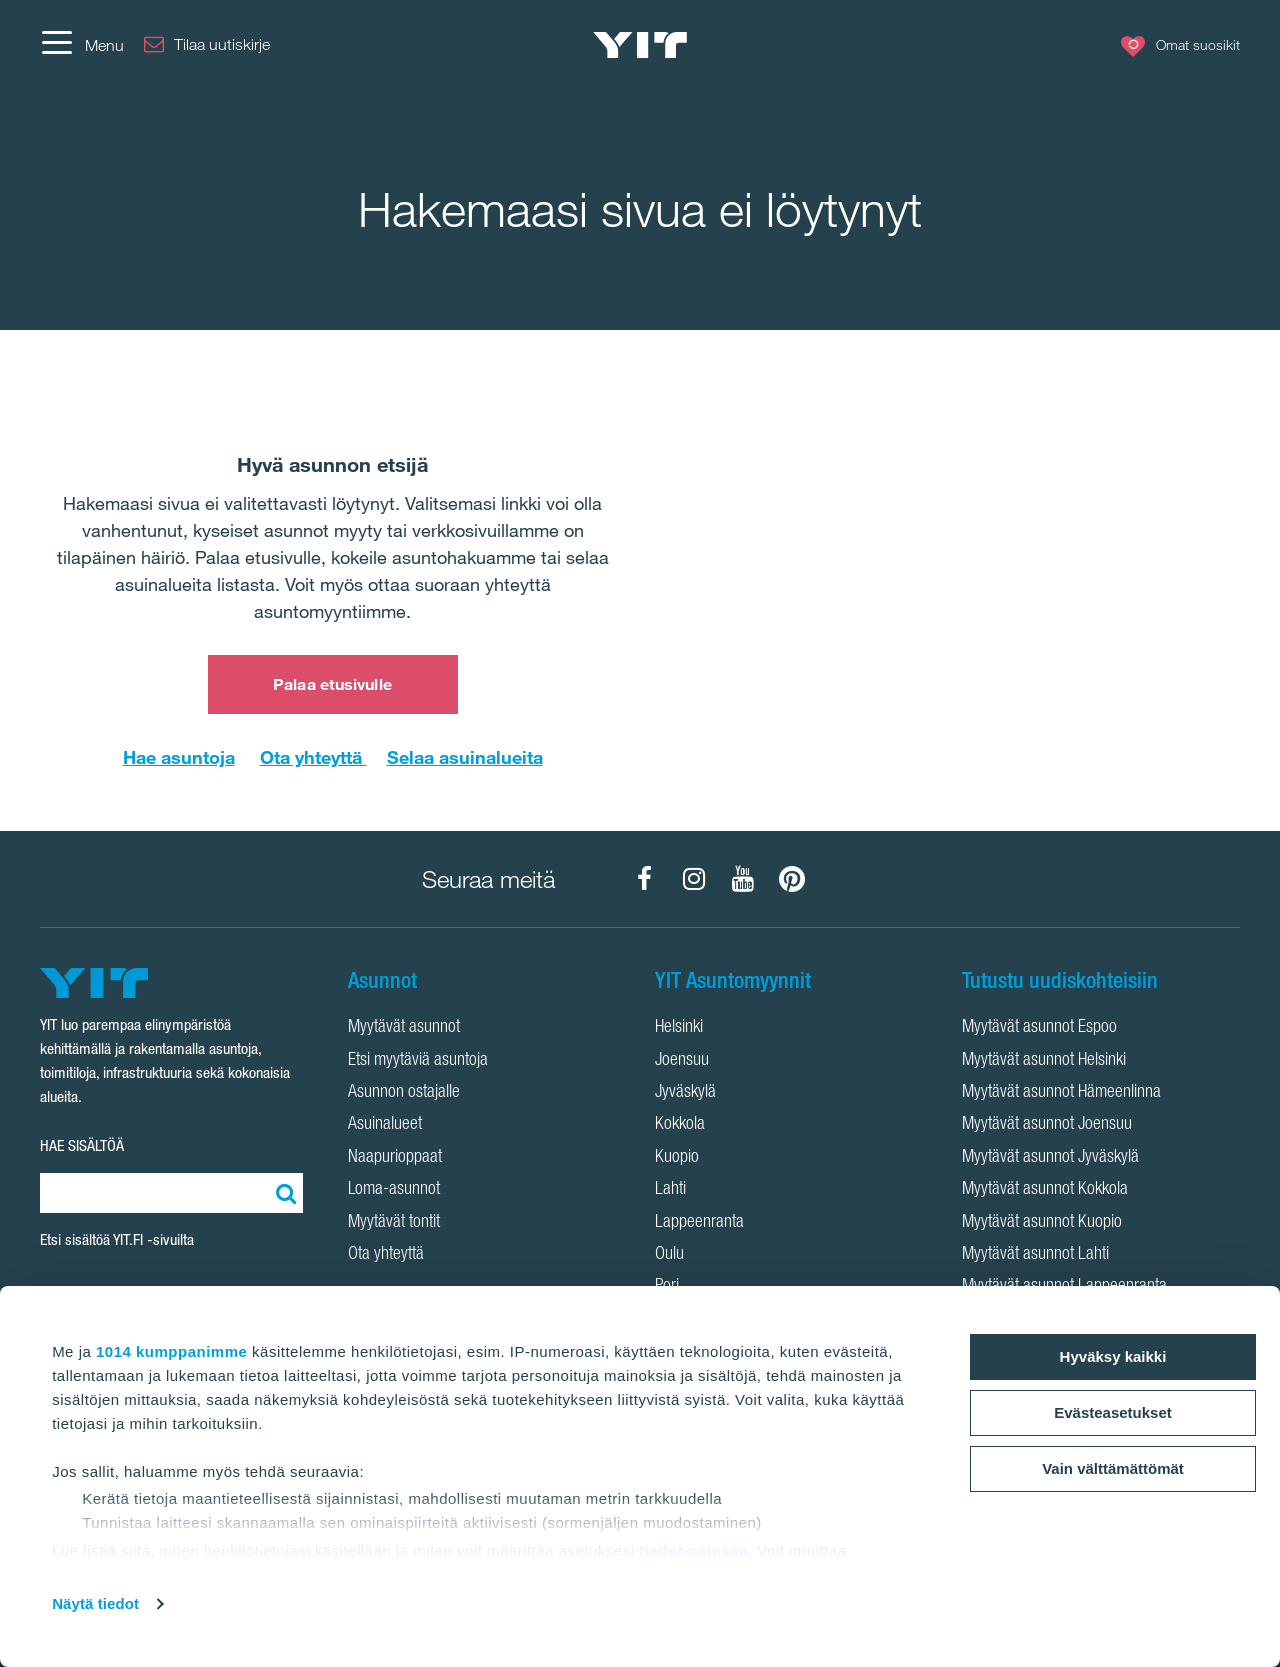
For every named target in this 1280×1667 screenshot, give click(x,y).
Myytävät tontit (394, 1223)
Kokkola (680, 1125)
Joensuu (682, 1061)
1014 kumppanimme (171, 1351)
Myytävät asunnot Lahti (1035, 1255)
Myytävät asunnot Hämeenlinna (1061, 1093)
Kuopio (677, 1158)
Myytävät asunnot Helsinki (1044, 1061)
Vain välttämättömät (1113, 1468)
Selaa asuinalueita (465, 757)
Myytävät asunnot (404, 1028)
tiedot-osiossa (693, 1550)
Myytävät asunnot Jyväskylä (1050, 1158)
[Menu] (82, 45)
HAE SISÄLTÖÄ (82, 1145)
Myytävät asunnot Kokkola (1045, 1190)
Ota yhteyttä (313, 757)
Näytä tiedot (95, 1603)
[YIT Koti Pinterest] (792, 879)
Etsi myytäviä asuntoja (418, 1061)
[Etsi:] (283, 1193)
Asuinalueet (385, 1125)
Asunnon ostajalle (404, 1093)
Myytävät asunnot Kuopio (1042, 1223)
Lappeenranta (699, 1223)
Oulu (669, 1255)
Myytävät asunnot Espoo (1039, 1028)
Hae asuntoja (179, 757)
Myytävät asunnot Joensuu (1047, 1125)
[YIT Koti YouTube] (743, 879)
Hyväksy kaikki (1113, 1356)
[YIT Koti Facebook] (645, 879)
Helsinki (679, 1028)
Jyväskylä (685, 1093)
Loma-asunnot (394, 1190)
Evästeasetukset (1113, 1412)
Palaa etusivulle (332, 684)
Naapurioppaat (395, 1158)
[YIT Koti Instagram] (694, 879)
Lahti (670, 1190)
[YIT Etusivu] (640, 45)
